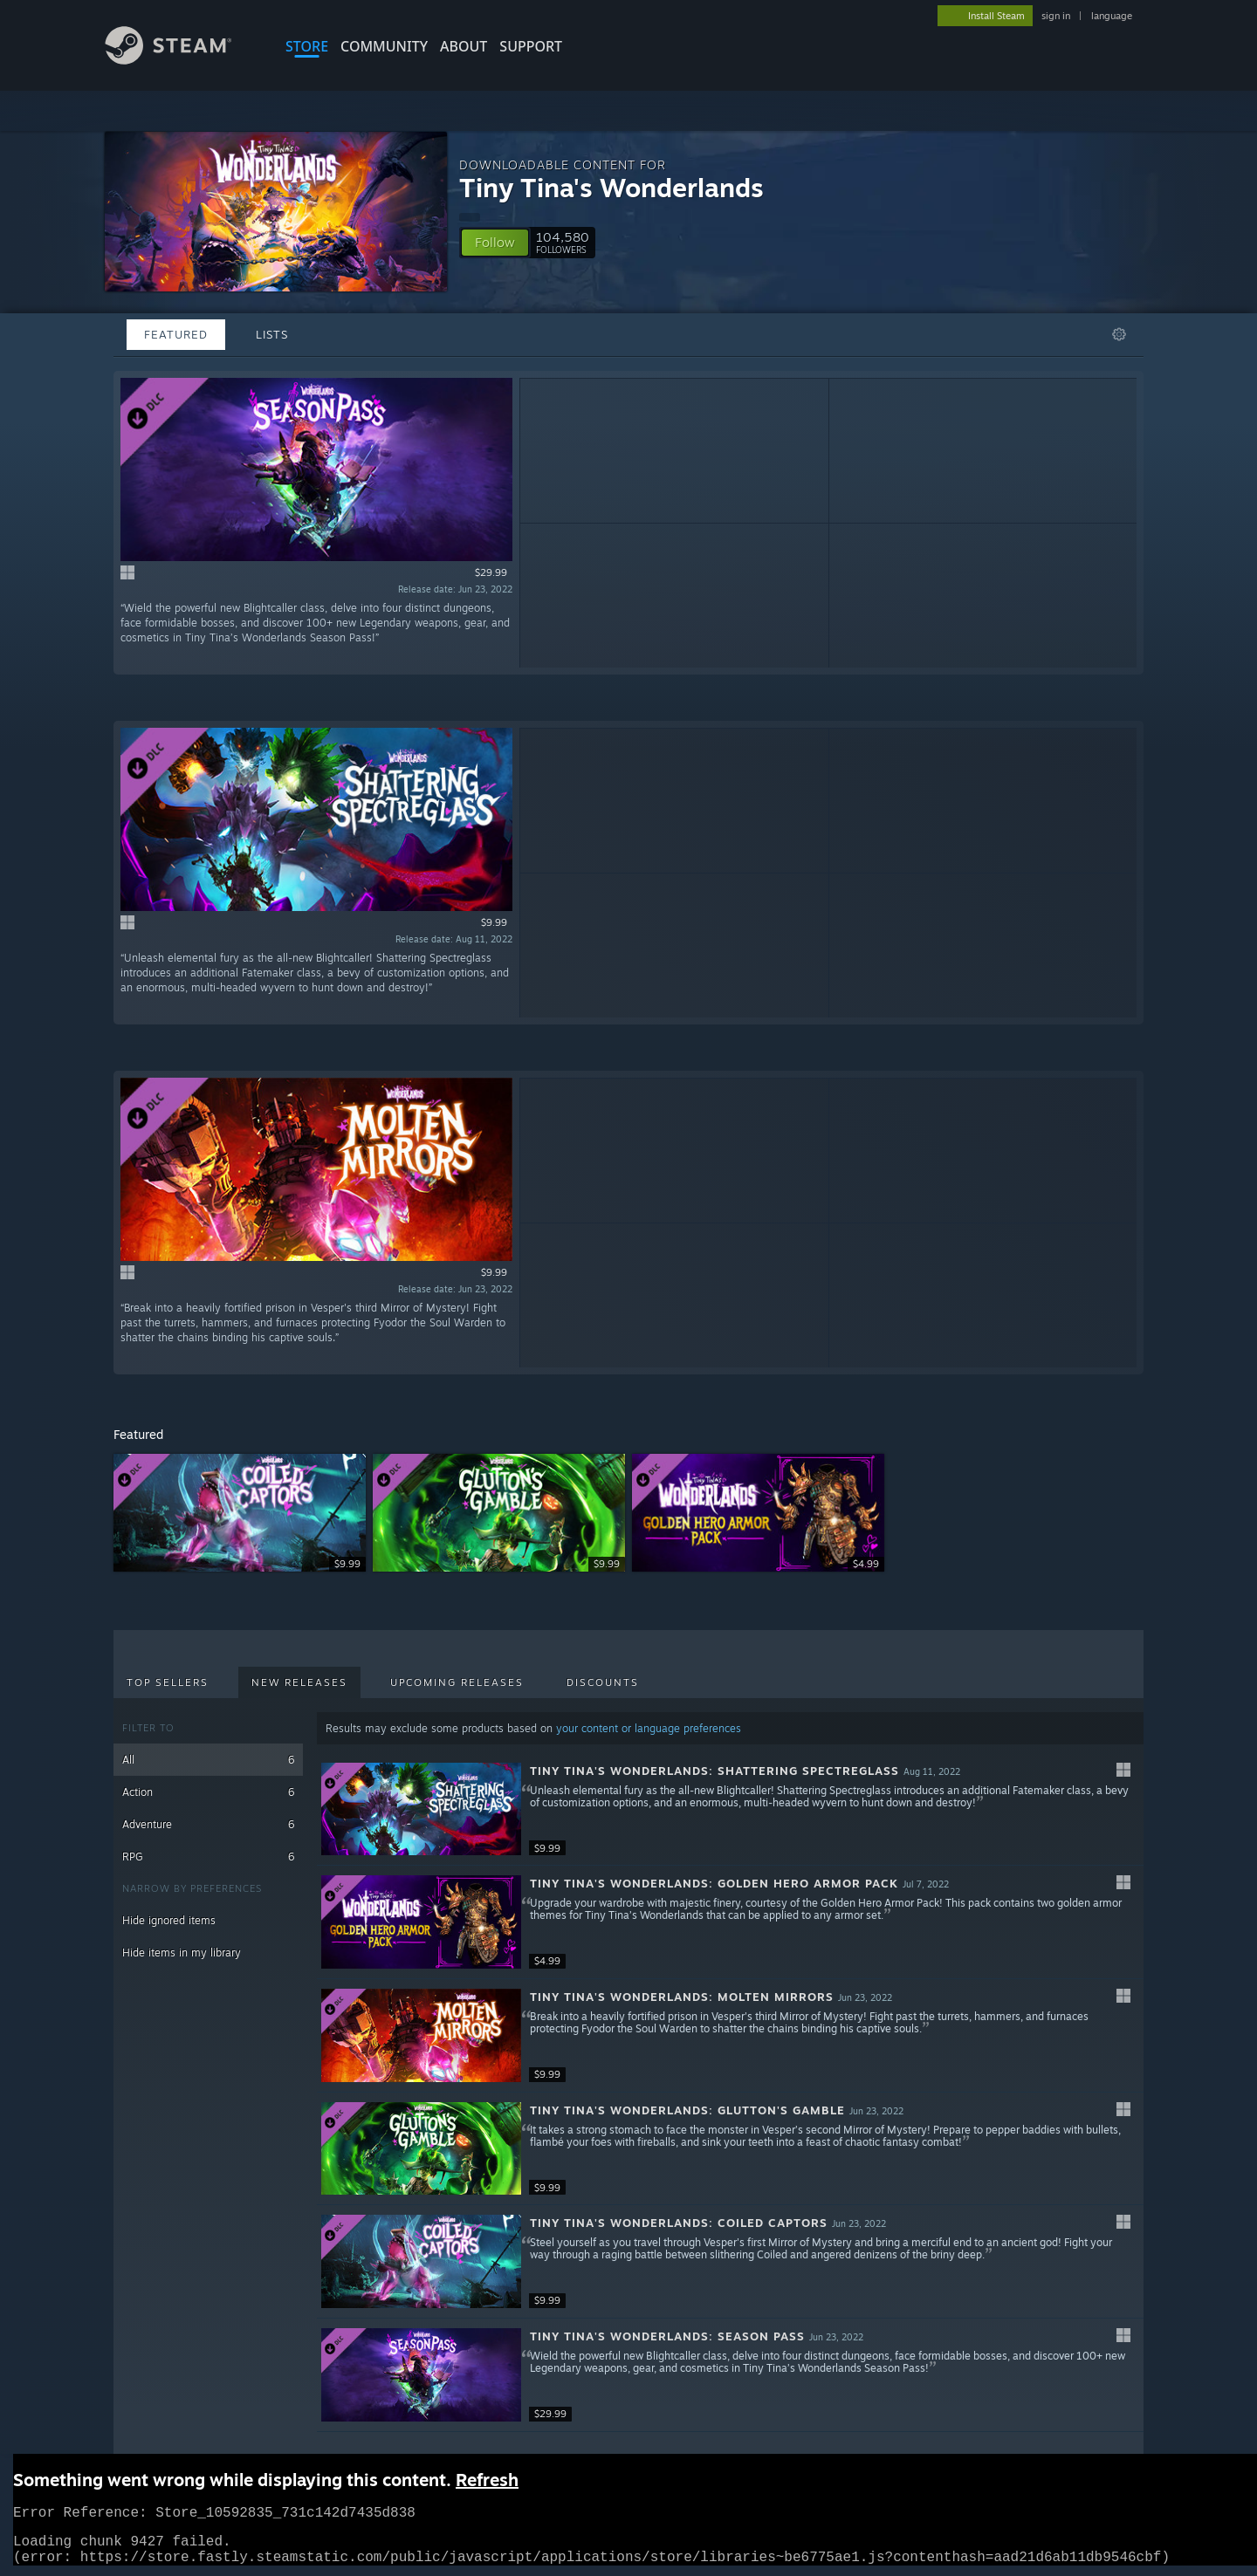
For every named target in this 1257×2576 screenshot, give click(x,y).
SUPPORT (530, 46)
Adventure (208, 1824)
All (208, 1759)
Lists (272, 334)
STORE (306, 46)
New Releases (299, 1682)
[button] (495, 242)
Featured (176, 334)
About (463, 46)
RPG (208, 1856)
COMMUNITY (384, 46)
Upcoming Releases (457, 1682)
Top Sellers (168, 1682)
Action (208, 1792)
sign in (1055, 16)
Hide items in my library (181, 1952)
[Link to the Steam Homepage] (181, 59)
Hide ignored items (169, 1920)
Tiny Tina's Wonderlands (611, 187)
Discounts (603, 1682)
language (1111, 16)
